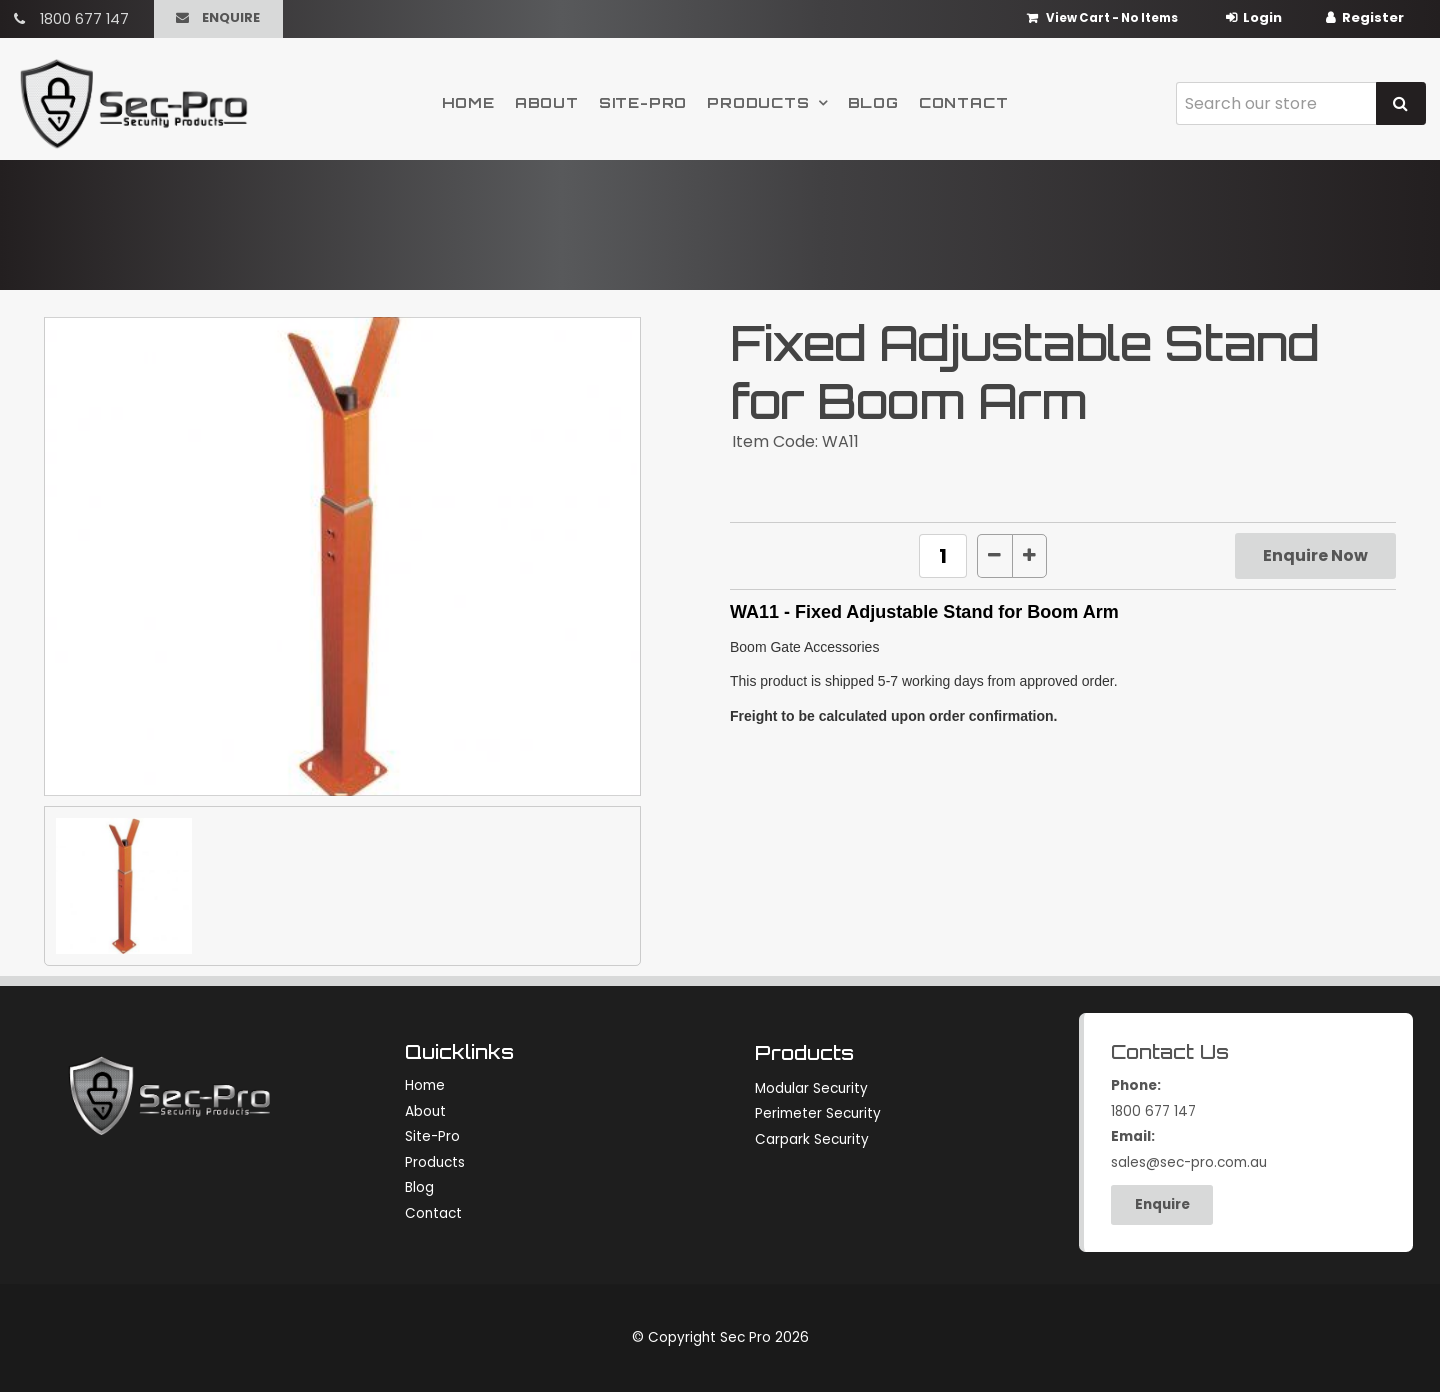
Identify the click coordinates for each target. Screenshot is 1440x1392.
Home (468, 102)
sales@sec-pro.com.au (1248, 1148)
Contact (964, 102)
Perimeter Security (818, 1113)
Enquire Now (1315, 555)
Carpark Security (812, 1139)
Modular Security (811, 1088)
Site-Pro (643, 102)
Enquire (231, 17)
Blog (873, 102)
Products (758, 102)
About (547, 102)
